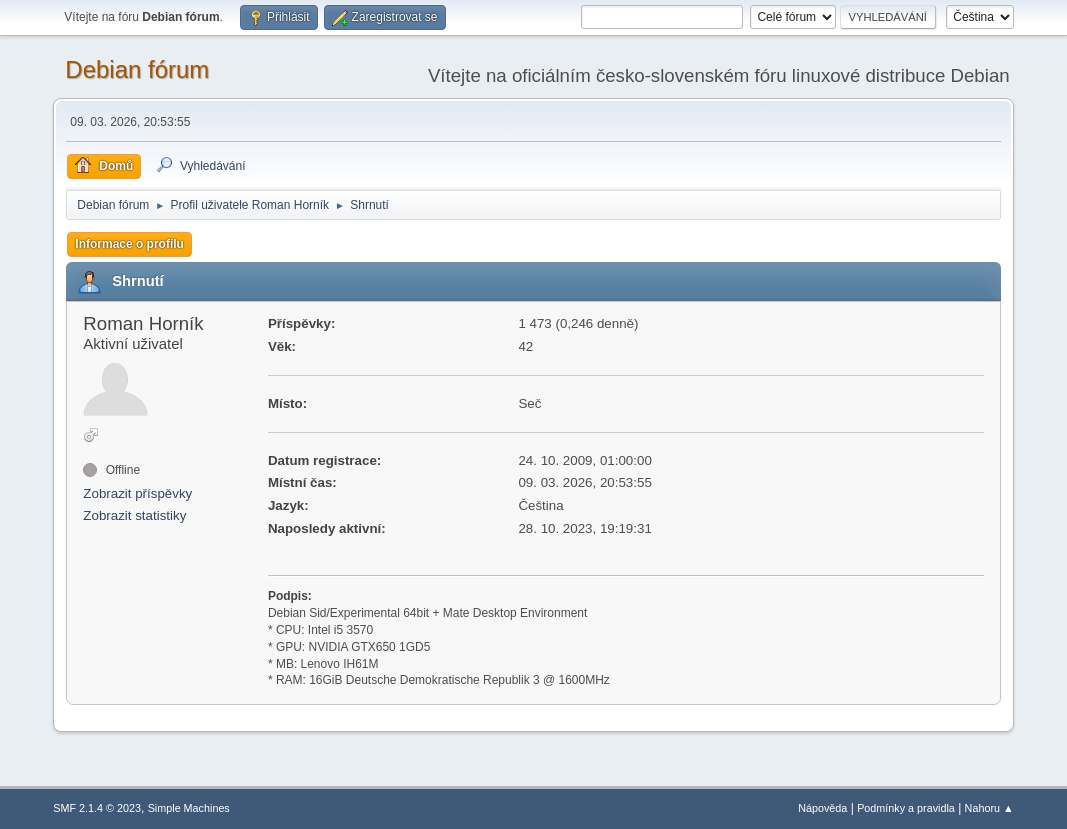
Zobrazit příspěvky (137, 493)
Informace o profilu (129, 244)
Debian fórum (137, 69)
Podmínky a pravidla (906, 808)
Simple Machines (189, 808)
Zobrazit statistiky (134, 515)
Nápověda (822, 808)
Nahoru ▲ (989, 808)
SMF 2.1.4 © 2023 (97, 808)
